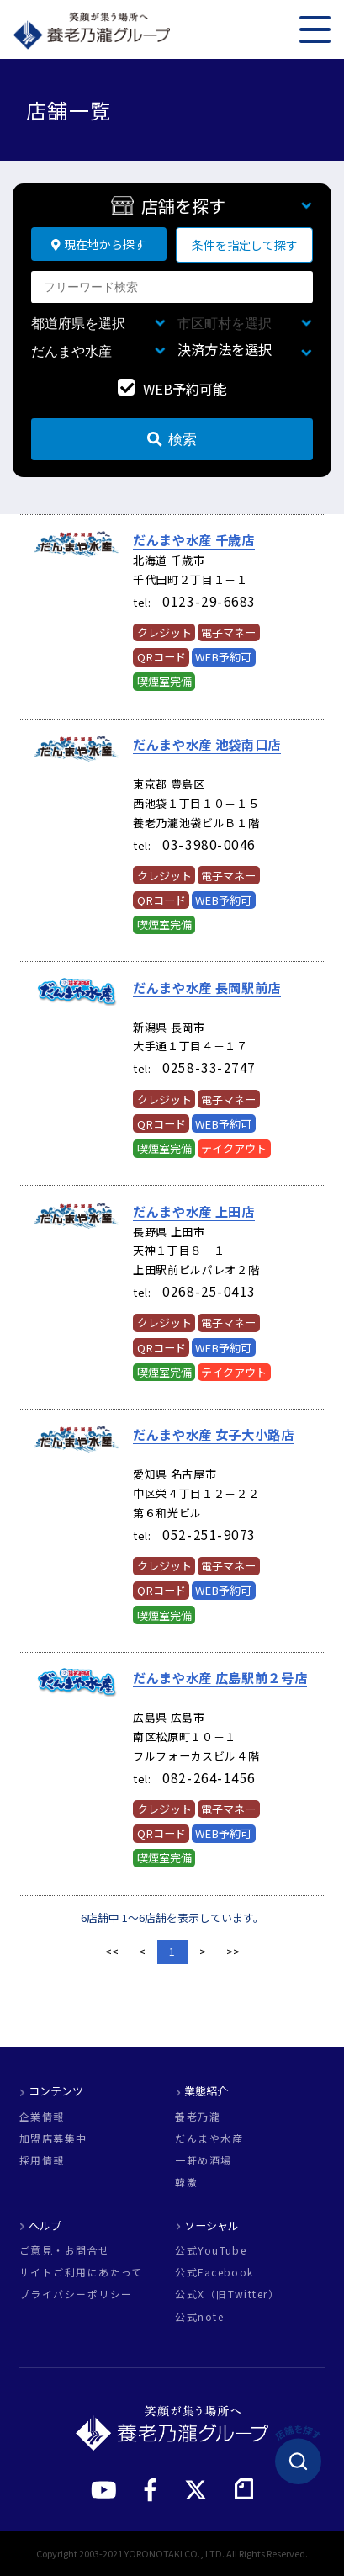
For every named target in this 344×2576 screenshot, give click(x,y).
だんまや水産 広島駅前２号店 (220, 1677)
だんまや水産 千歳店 (194, 539)
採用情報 (42, 2160)
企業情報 (42, 2116)
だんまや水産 (209, 2138)
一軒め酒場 (203, 2160)
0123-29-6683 (208, 601)
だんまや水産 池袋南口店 (207, 744)
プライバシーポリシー (75, 2294)
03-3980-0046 (208, 844)
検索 (172, 439)
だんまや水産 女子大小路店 (213, 1434)
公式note (199, 2317)
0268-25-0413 (208, 1291)
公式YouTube (210, 2250)
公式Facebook (214, 2272)
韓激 (186, 2182)
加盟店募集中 (53, 2138)
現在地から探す (99, 244)
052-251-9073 (208, 1534)
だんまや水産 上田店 (194, 1211)
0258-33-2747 (208, 1067)
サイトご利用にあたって (81, 2272)
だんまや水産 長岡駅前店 (207, 987)
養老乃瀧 (197, 2116)
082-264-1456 (208, 1777)
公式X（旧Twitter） (227, 2294)
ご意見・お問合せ (64, 2250)
